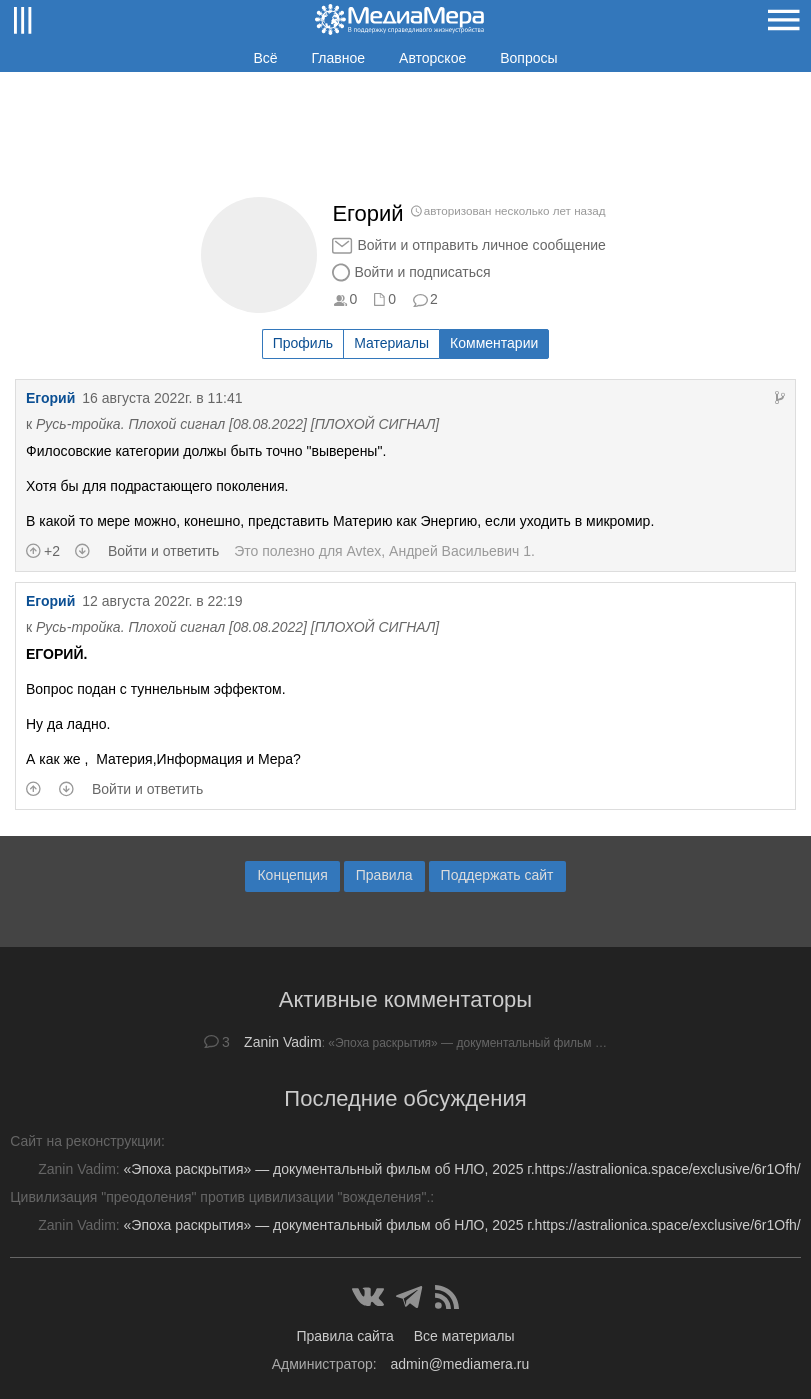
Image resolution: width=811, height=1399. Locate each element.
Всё (265, 58)
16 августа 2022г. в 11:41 (162, 398)
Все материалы (464, 1336)
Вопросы (528, 58)
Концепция (292, 875)
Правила (384, 875)
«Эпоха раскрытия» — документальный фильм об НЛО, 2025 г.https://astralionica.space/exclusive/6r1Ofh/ (462, 1169)
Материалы (391, 343)
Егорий (50, 398)
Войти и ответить (163, 551)
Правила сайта (344, 1336)
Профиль (303, 343)
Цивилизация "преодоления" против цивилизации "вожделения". (220, 1197)
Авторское (432, 58)
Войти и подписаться (422, 272)
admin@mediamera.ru (460, 1364)
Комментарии (494, 343)
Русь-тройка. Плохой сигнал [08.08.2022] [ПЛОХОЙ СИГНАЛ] (237, 424)
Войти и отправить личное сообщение (481, 245)
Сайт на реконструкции (85, 1141)
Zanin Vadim (283, 1042)
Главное (339, 58)
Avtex (364, 551)
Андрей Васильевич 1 (460, 551)
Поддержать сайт (497, 875)
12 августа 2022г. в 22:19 (162, 601)
